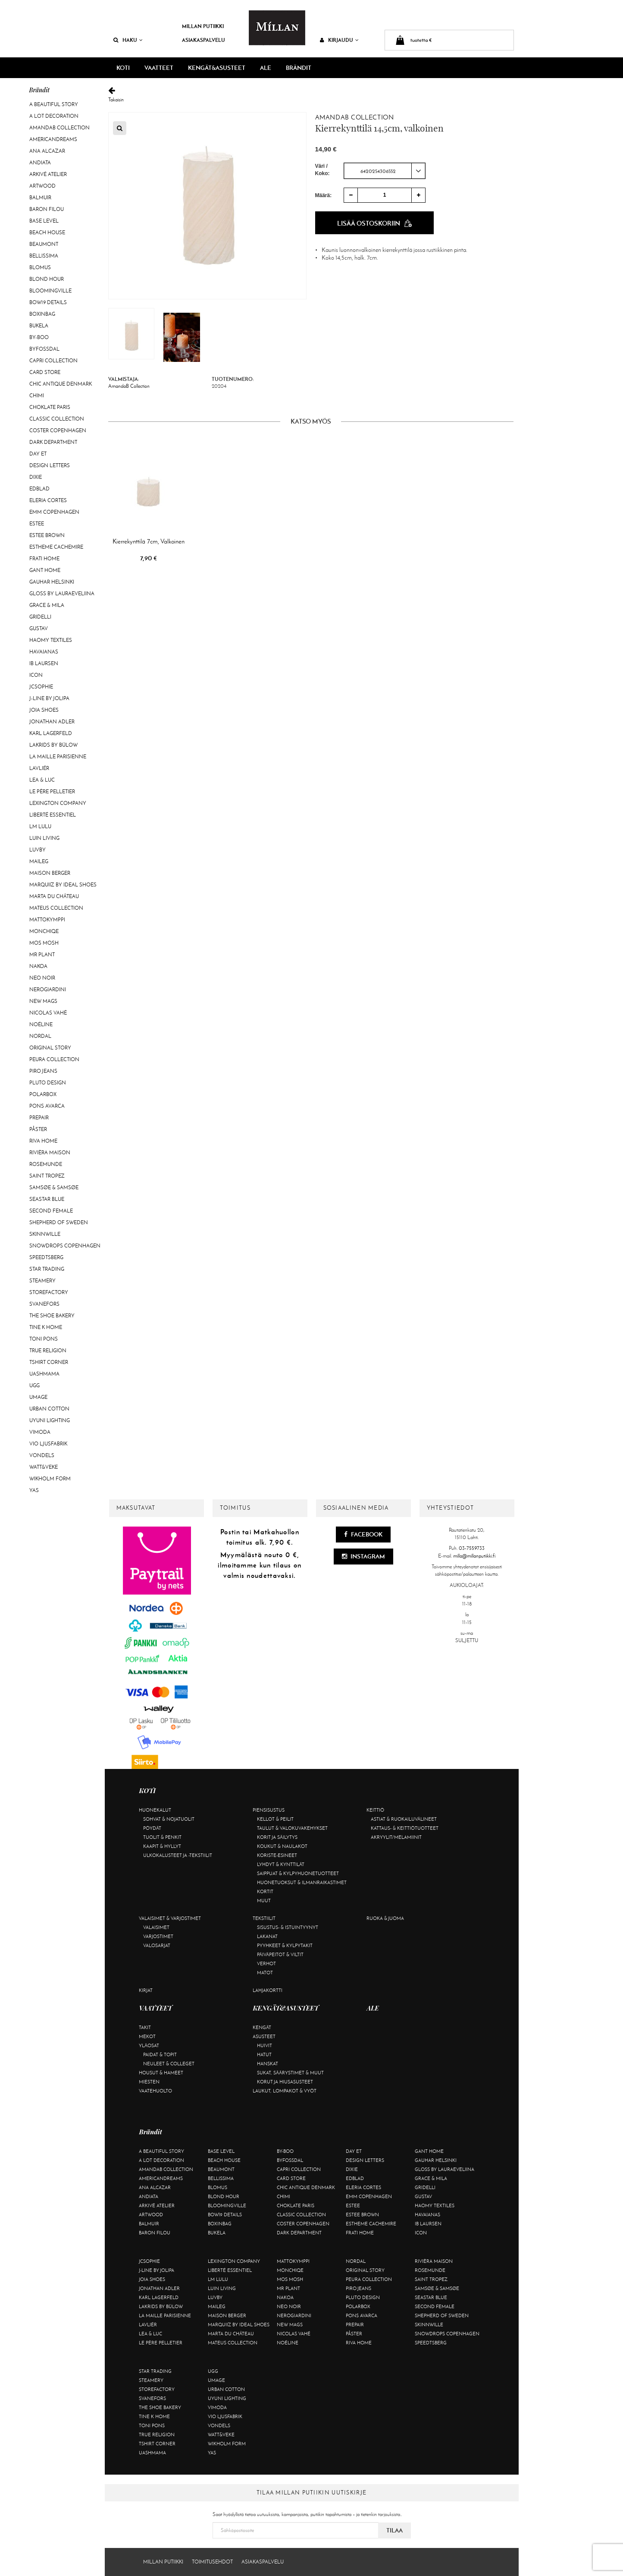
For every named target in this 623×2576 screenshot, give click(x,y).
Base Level (44, 221)
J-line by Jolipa (49, 698)
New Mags (43, 1001)
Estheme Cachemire (56, 547)
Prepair (39, 1118)
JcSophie (41, 687)
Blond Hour (46, 279)
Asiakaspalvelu (203, 40)
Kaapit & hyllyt (162, 1846)
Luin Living (44, 838)
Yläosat (149, 2045)
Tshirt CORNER (48, 1362)
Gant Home (44, 570)
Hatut (264, 2054)
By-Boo (39, 337)
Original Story (50, 1048)
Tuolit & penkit (162, 1837)
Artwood (42, 186)
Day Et (38, 454)
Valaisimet (156, 1927)
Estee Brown (47, 535)
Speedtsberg (46, 1257)
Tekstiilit (264, 1918)
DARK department (53, 442)
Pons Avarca (47, 1106)
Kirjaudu (339, 40)
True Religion (47, 1351)
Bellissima (43, 256)
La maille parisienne (57, 757)
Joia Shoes (44, 710)
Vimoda (39, 1432)
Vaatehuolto (155, 2091)
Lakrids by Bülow (53, 745)
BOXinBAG (42, 314)
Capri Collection (53, 361)
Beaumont (43, 244)
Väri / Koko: (322, 169)
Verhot (266, 1963)
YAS (34, 1490)
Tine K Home (45, 1327)
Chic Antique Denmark (60, 384)
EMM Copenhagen (54, 512)
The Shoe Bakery (52, 1316)
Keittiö (375, 1810)
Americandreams (53, 139)
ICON (36, 675)
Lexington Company (57, 803)
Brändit (298, 68)
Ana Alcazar (47, 151)
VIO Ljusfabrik (48, 1444)
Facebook (363, 1534)
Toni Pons (43, 1339)
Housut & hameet (161, 2073)
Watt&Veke (43, 1467)
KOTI (123, 68)
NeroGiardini (47, 989)
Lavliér (39, 768)
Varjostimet (158, 1936)
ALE (265, 68)
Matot (265, 1973)
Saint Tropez (47, 1176)
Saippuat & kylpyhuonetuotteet (298, 1873)
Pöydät (152, 1828)
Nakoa (38, 966)
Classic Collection (56, 419)
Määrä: (323, 195)
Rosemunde (45, 1164)
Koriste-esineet (277, 1855)
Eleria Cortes (48, 500)
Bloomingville (50, 291)
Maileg (38, 861)
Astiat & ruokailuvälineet (404, 1819)
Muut (264, 1900)
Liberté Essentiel (52, 815)
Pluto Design (47, 1083)
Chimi (36, 396)
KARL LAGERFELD (50, 733)
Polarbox (42, 1094)
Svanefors (44, 1304)
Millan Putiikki (203, 26)
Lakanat (267, 1936)
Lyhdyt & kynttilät (280, 1864)
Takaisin (310, 95)
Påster (38, 1129)
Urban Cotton (49, 1409)
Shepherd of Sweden (58, 1222)
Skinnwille (44, 1234)
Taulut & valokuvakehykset (292, 1828)
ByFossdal (44, 349)
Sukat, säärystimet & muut (290, 2073)
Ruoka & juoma (385, 1918)
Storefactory (48, 1292)
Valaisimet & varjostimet (170, 1918)
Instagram (363, 1556)
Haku (128, 40)
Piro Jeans (43, 1071)
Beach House (47, 232)
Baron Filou (46, 209)
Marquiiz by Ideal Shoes (63, 885)
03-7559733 (472, 1548)
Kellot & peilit (275, 1819)
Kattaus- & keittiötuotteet (404, 1828)
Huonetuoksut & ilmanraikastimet (302, 1882)
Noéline (41, 1024)
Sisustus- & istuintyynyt (287, 1927)
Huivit (264, 2045)
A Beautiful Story (53, 104)
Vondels (41, 1455)
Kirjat (146, 1990)
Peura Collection (54, 1059)
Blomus (40, 267)
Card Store (44, 372)
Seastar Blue (46, 1199)
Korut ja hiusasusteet (285, 2082)
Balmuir (40, 198)
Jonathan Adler (52, 722)
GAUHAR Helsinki (51, 582)
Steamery (42, 1281)
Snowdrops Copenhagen (64, 1246)
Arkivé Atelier (48, 174)
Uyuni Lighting (49, 1420)
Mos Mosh (44, 943)
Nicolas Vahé (48, 1013)
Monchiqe (44, 931)
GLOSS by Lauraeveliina (61, 594)
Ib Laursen (43, 663)
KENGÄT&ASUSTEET (216, 68)
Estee (36, 524)
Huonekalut (155, 1810)
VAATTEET (158, 68)
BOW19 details (48, 302)
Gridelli (40, 617)
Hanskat (267, 2064)
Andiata (40, 163)
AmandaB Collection (59, 128)
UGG (34, 1385)
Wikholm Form (50, 1479)
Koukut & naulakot (282, 1846)
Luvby (37, 850)
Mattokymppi (47, 920)
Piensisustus (269, 1810)
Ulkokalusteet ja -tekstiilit (177, 1855)
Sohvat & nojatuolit (168, 1819)
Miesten (149, 2082)
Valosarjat (156, 1945)
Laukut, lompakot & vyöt (284, 2091)
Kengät (262, 2027)
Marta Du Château (54, 896)
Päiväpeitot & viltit (280, 1954)
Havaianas (43, 652)
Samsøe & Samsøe (53, 1187)
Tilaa (394, 2530)
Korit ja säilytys (277, 1837)
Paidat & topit (160, 2054)
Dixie (35, 477)
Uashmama (44, 1374)
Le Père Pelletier (52, 792)
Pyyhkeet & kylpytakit (285, 1945)
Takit (145, 2027)
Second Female (51, 1211)
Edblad (39, 489)
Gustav (38, 628)
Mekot (147, 2036)
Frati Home (44, 559)
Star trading (46, 1269)
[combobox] (384, 171)
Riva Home (43, 1141)
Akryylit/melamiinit (396, 1837)
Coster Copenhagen (57, 430)
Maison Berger (49, 873)
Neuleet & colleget (168, 2064)
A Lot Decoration (53, 116)
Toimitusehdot (212, 2562)
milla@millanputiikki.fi (474, 1556)
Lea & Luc (42, 780)
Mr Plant (42, 955)
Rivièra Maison (49, 1153)
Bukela (38, 326)
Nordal (40, 1036)
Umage (38, 1397)
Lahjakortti (267, 1990)
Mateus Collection (56, 908)
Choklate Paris (49, 407)
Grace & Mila (46, 605)
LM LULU (40, 826)
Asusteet (264, 2036)
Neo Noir (42, 978)
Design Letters (49, 465)
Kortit (265, 1891)
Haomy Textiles (50, 640)
